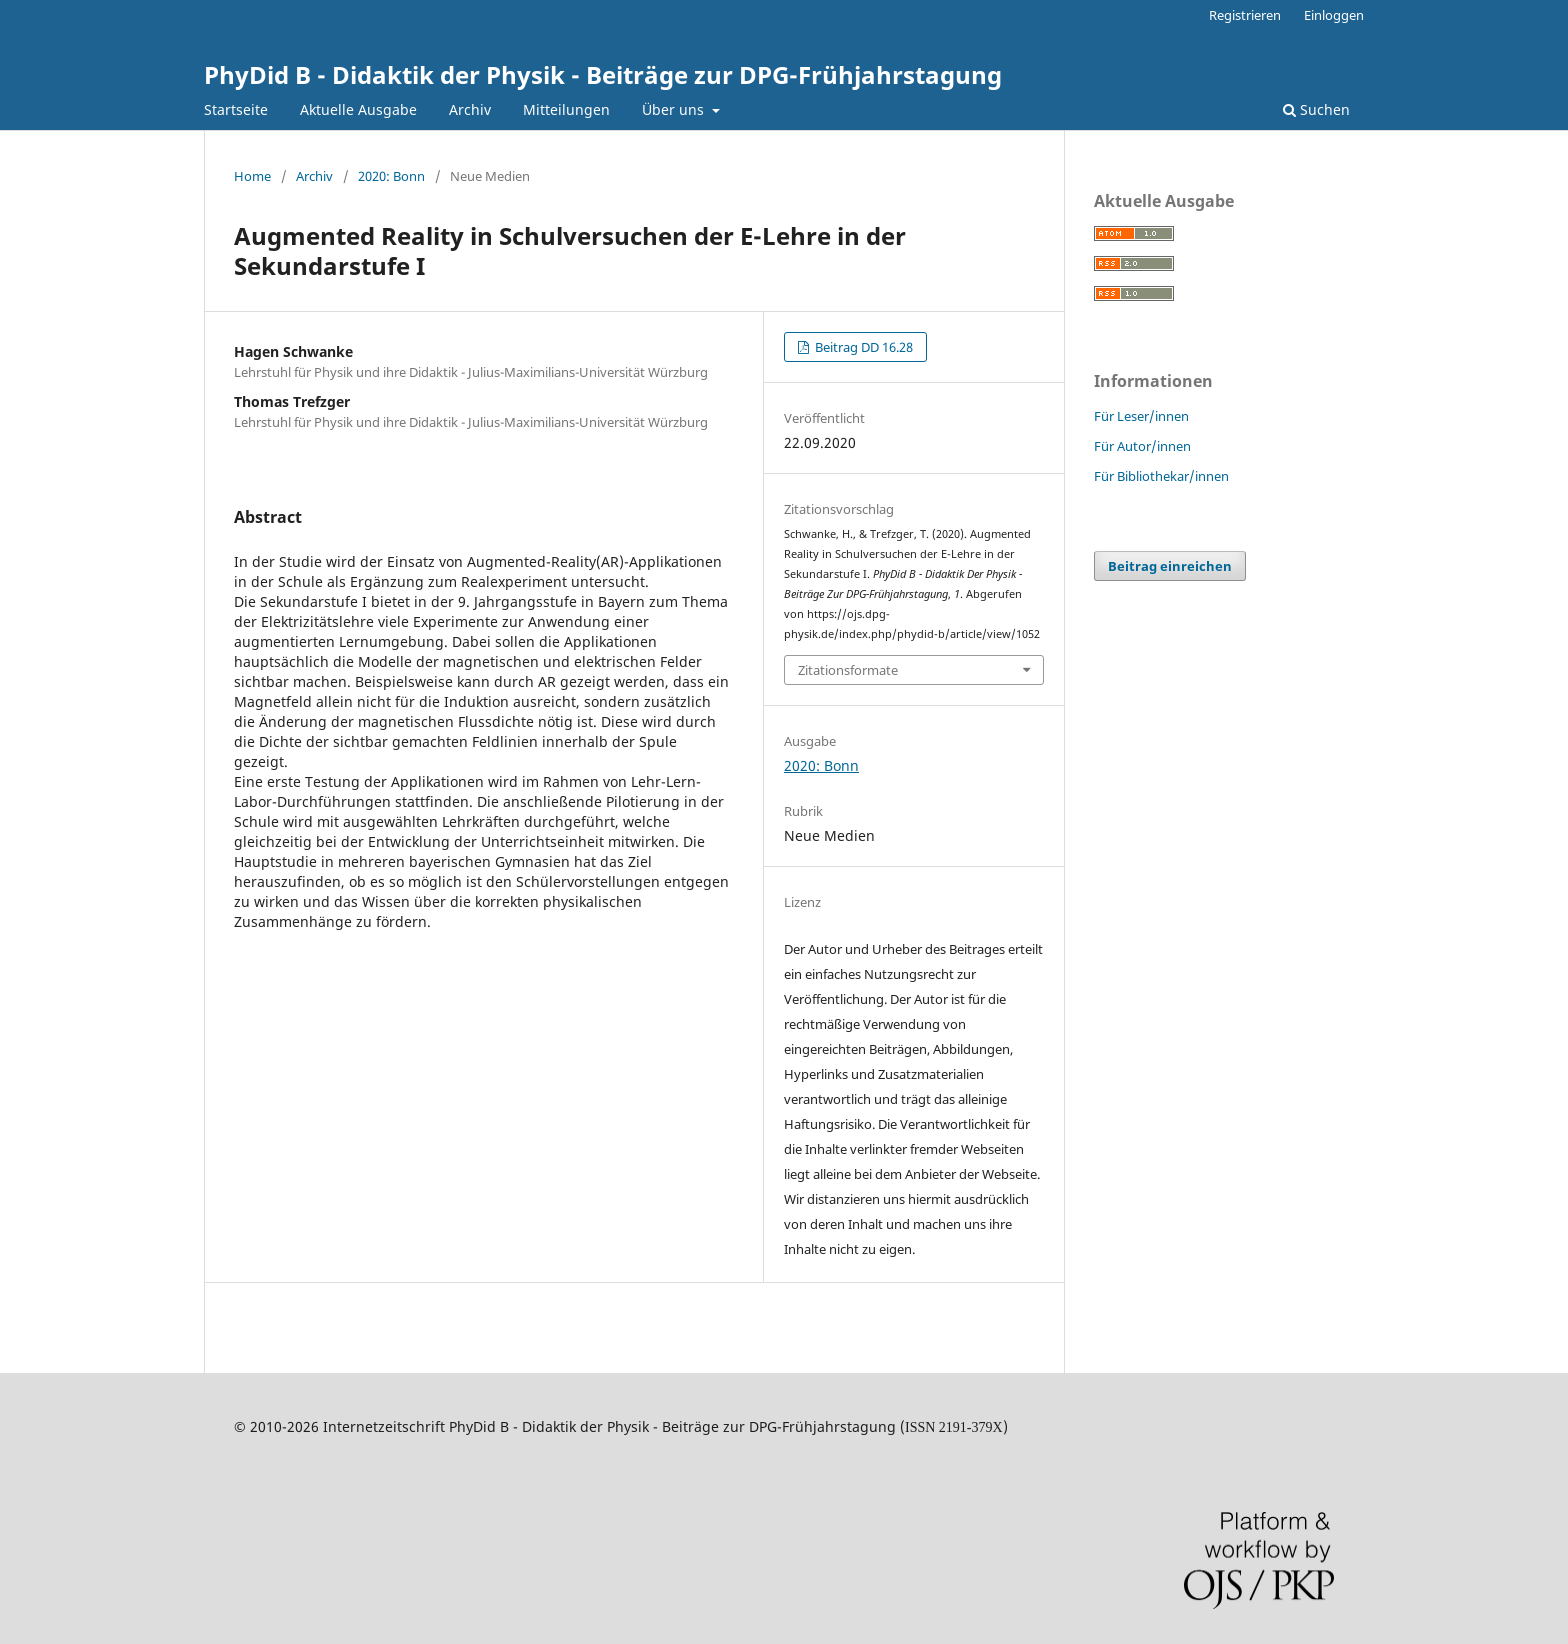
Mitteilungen (566, 109)
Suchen (1316, 109)
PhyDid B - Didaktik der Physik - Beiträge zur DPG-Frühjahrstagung (603, 74)
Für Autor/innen (1142, 446)
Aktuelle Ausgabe (358, 109)
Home (252, 176)
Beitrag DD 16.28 (862, 347)
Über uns (675, 109)
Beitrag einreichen (1170, 566)
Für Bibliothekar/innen (1161, 476)
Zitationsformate (848, 670)
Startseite (236, 109)
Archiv (470, 109)
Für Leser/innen (1141, 416)
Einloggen (1334, 15)
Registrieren (1245, 15)
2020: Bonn (391, 176)
